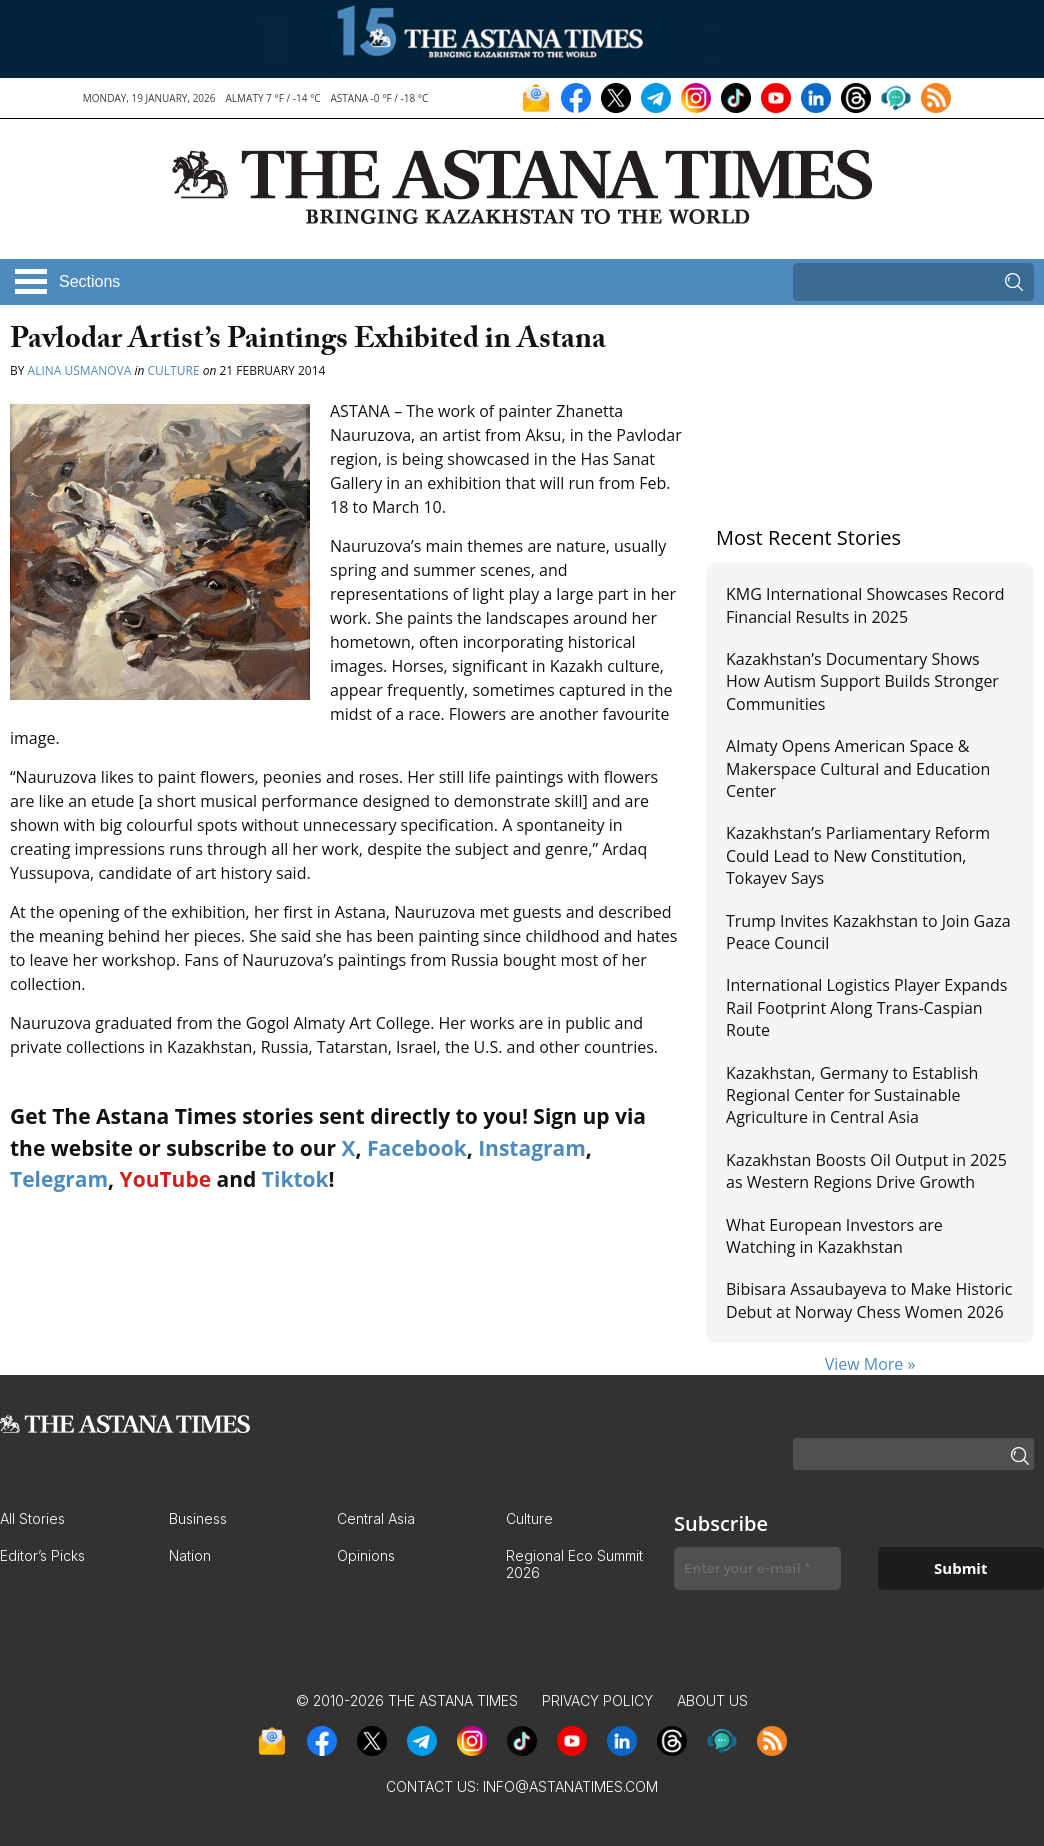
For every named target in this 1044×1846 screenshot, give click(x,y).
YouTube (166, 1179)
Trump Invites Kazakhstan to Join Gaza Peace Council (868, 932)
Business (198, 1518)
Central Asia (376, 1518)
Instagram (532, 1148)
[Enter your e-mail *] (757, 1568)
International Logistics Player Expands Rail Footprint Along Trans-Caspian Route (866, 1007)
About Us (712, 1700)
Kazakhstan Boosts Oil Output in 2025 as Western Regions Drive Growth (866, 1171)
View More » (870, 1364)
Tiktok (295, 1179)
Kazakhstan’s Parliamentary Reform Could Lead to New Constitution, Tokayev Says (858, 855)
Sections (89, 281)
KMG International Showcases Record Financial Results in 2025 (865, 605)
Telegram (59, 1179)
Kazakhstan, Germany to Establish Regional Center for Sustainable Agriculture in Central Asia (852, 1095)
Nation (190, 1555)
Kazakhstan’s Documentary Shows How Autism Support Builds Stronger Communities (862, 681)
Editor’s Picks (42, 1555)
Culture (174, 370)
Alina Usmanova (80, 370)
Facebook (417, 1148)
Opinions (366, 1555)
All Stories (32, 1518)
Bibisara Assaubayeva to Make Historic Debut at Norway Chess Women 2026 (869, 1300)
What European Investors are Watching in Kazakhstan (834, 1236)
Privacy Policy (597, 1700)
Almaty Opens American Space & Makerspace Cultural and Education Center (858, 768)
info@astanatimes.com (570, 1786)
